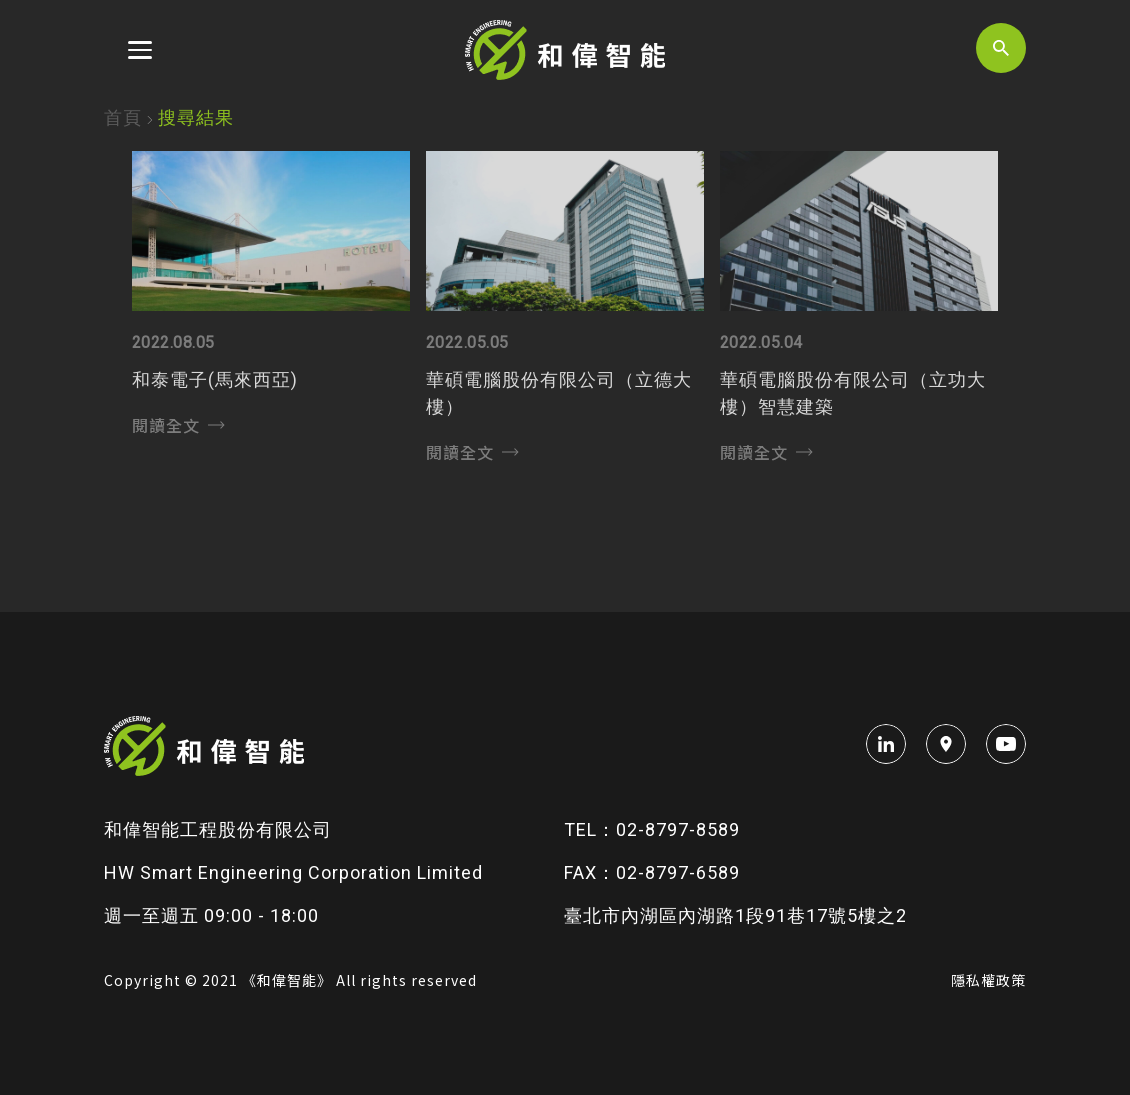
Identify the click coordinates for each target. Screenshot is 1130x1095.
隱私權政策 (988, 980)
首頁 (123, 117)
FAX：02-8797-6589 (652, 872)
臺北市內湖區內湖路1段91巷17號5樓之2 (735, 915)
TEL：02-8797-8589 (652, 829)
